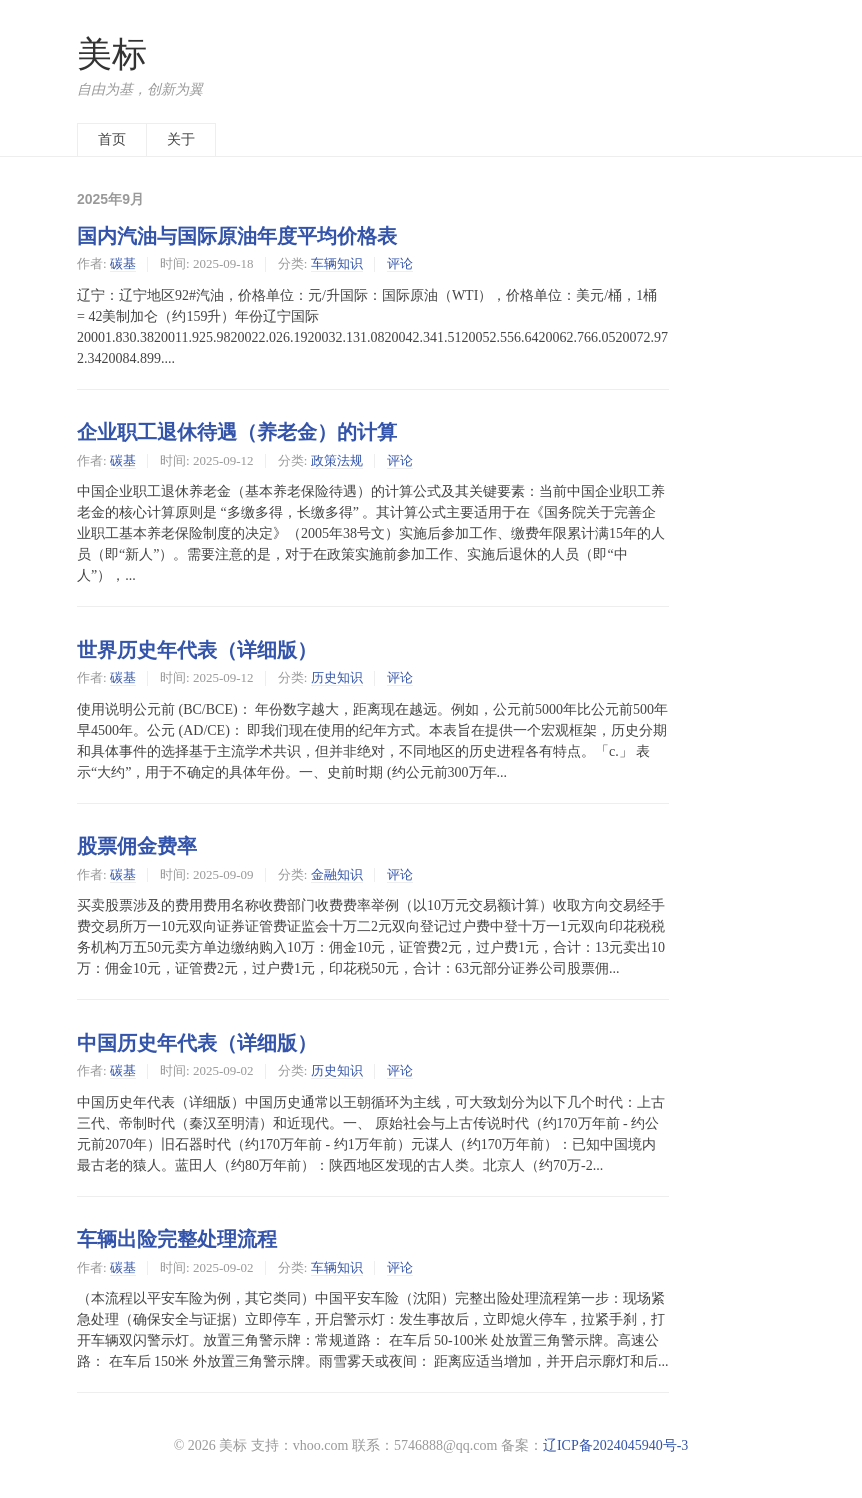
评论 (400, 263)
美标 (112, 54)
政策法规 (337, 460)
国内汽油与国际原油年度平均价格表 (237, 236)
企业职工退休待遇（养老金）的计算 (237, 432)
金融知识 (337, 874)
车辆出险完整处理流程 (177, 1239)
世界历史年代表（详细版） (197, 650)
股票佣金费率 (137, 846)
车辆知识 (337, 263)
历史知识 (337, 677)
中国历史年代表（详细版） (197, 1043)
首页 (112, 139)
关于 (181, 139)
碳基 (123, 263)
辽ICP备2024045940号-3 (615, 1445)
